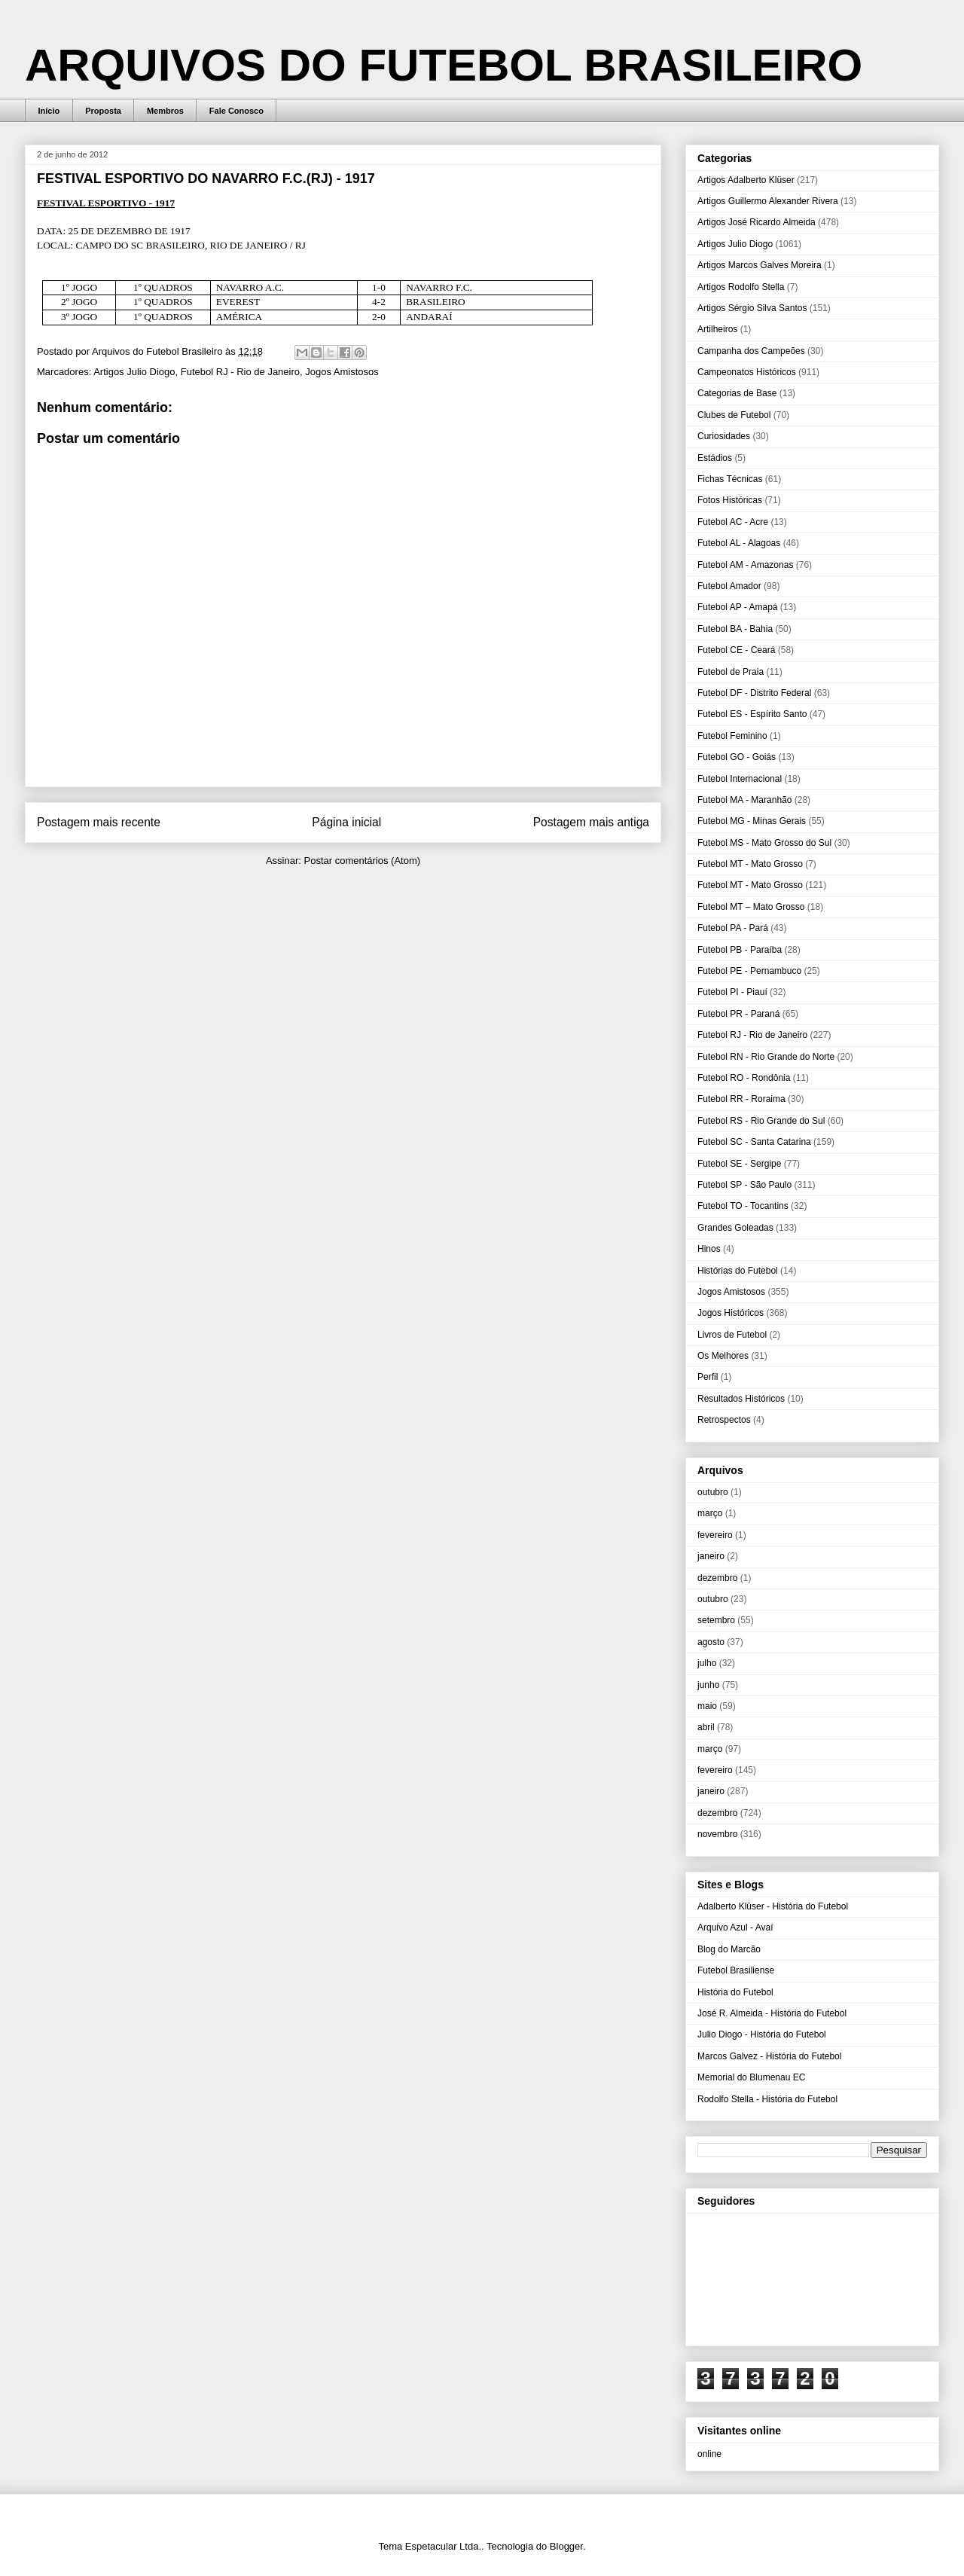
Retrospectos (724, 1420)
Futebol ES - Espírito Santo (752, 714)
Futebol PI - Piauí (732, 992)
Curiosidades (723, 436)
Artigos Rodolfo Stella (740, 287)
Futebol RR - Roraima (741, 1099)
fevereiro (715, 1535)
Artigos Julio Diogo (134, 371)
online (709, 2454)
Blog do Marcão (729, 1949)
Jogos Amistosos (342, 371)
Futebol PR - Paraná (738, 1014)
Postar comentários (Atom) (362, 860)
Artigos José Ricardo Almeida (756, 222)
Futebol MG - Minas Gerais (751, 821)
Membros (165, 110)
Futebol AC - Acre (732, 522)
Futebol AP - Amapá (737, 607)
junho (708, 1685)
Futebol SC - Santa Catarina (754, 1142)
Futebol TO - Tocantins (743, 1206)
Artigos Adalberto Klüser (746, 180)
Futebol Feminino (732, 736)
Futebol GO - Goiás (736, 757)
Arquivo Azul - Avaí (735, 1927)
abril (706, 1727)
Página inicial (346, 822)
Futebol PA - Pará (732, 928)
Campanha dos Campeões (751, 351)
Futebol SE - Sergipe (739, 1163)
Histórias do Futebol (737, 1270)
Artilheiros (717, 329)
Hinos (709, 1249)
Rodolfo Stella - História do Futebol (767, 2099)
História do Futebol (735, 1992)
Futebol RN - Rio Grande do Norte (765, 1056)
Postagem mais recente (98, 822)
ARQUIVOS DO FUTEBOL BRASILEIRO (443, 65)
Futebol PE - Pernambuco (749, 971)
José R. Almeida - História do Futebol (772, 2013)
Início (49, 110)
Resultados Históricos (741, 1398)
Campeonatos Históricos (746, 372)
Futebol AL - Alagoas (738, 543)
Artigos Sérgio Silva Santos (752, 308)
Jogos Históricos (730, 1313)
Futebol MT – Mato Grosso (751, 907)
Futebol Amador (729, 586)
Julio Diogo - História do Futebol (761, 2034)
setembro (716, 1620)
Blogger (566, 2546)
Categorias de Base (736, 393)
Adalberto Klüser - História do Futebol (772, 1906)
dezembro (717, 1578)
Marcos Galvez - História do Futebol (769, 2056)
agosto (711, 1642)
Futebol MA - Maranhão (744, 800)
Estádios (714, 458)
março (709, 1513)
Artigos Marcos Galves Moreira (759, 265)
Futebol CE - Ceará (736, 650)
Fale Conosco (236, 110)
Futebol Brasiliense (735, 1970)
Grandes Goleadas (735, 1227)
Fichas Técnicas (729, 479)
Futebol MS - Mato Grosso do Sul (764, 843)
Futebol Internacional (739, 779)
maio (707, 1706)
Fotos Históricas (729, 500)
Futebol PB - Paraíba (739, 950)
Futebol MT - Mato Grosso (750, 864)
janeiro (711, 1556)
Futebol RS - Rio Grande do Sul (761, 1121)
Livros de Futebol (732, 1334)
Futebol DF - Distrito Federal (754, 693)
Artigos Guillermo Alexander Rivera (767, 201)
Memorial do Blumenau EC (751, 2077)
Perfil (707, 1377)
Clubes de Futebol (733, 415)
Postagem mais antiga (591, 822)
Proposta (103, 110)
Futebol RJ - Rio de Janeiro (240, 371)
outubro (712, 1492)
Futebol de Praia (730, 672)
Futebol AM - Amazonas (745, 565)
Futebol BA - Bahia (735, 629)
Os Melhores (723, 1356)
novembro (717, 1834)
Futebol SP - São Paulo (744, 1185)
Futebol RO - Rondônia (743, 1078)
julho (706, 1663)
